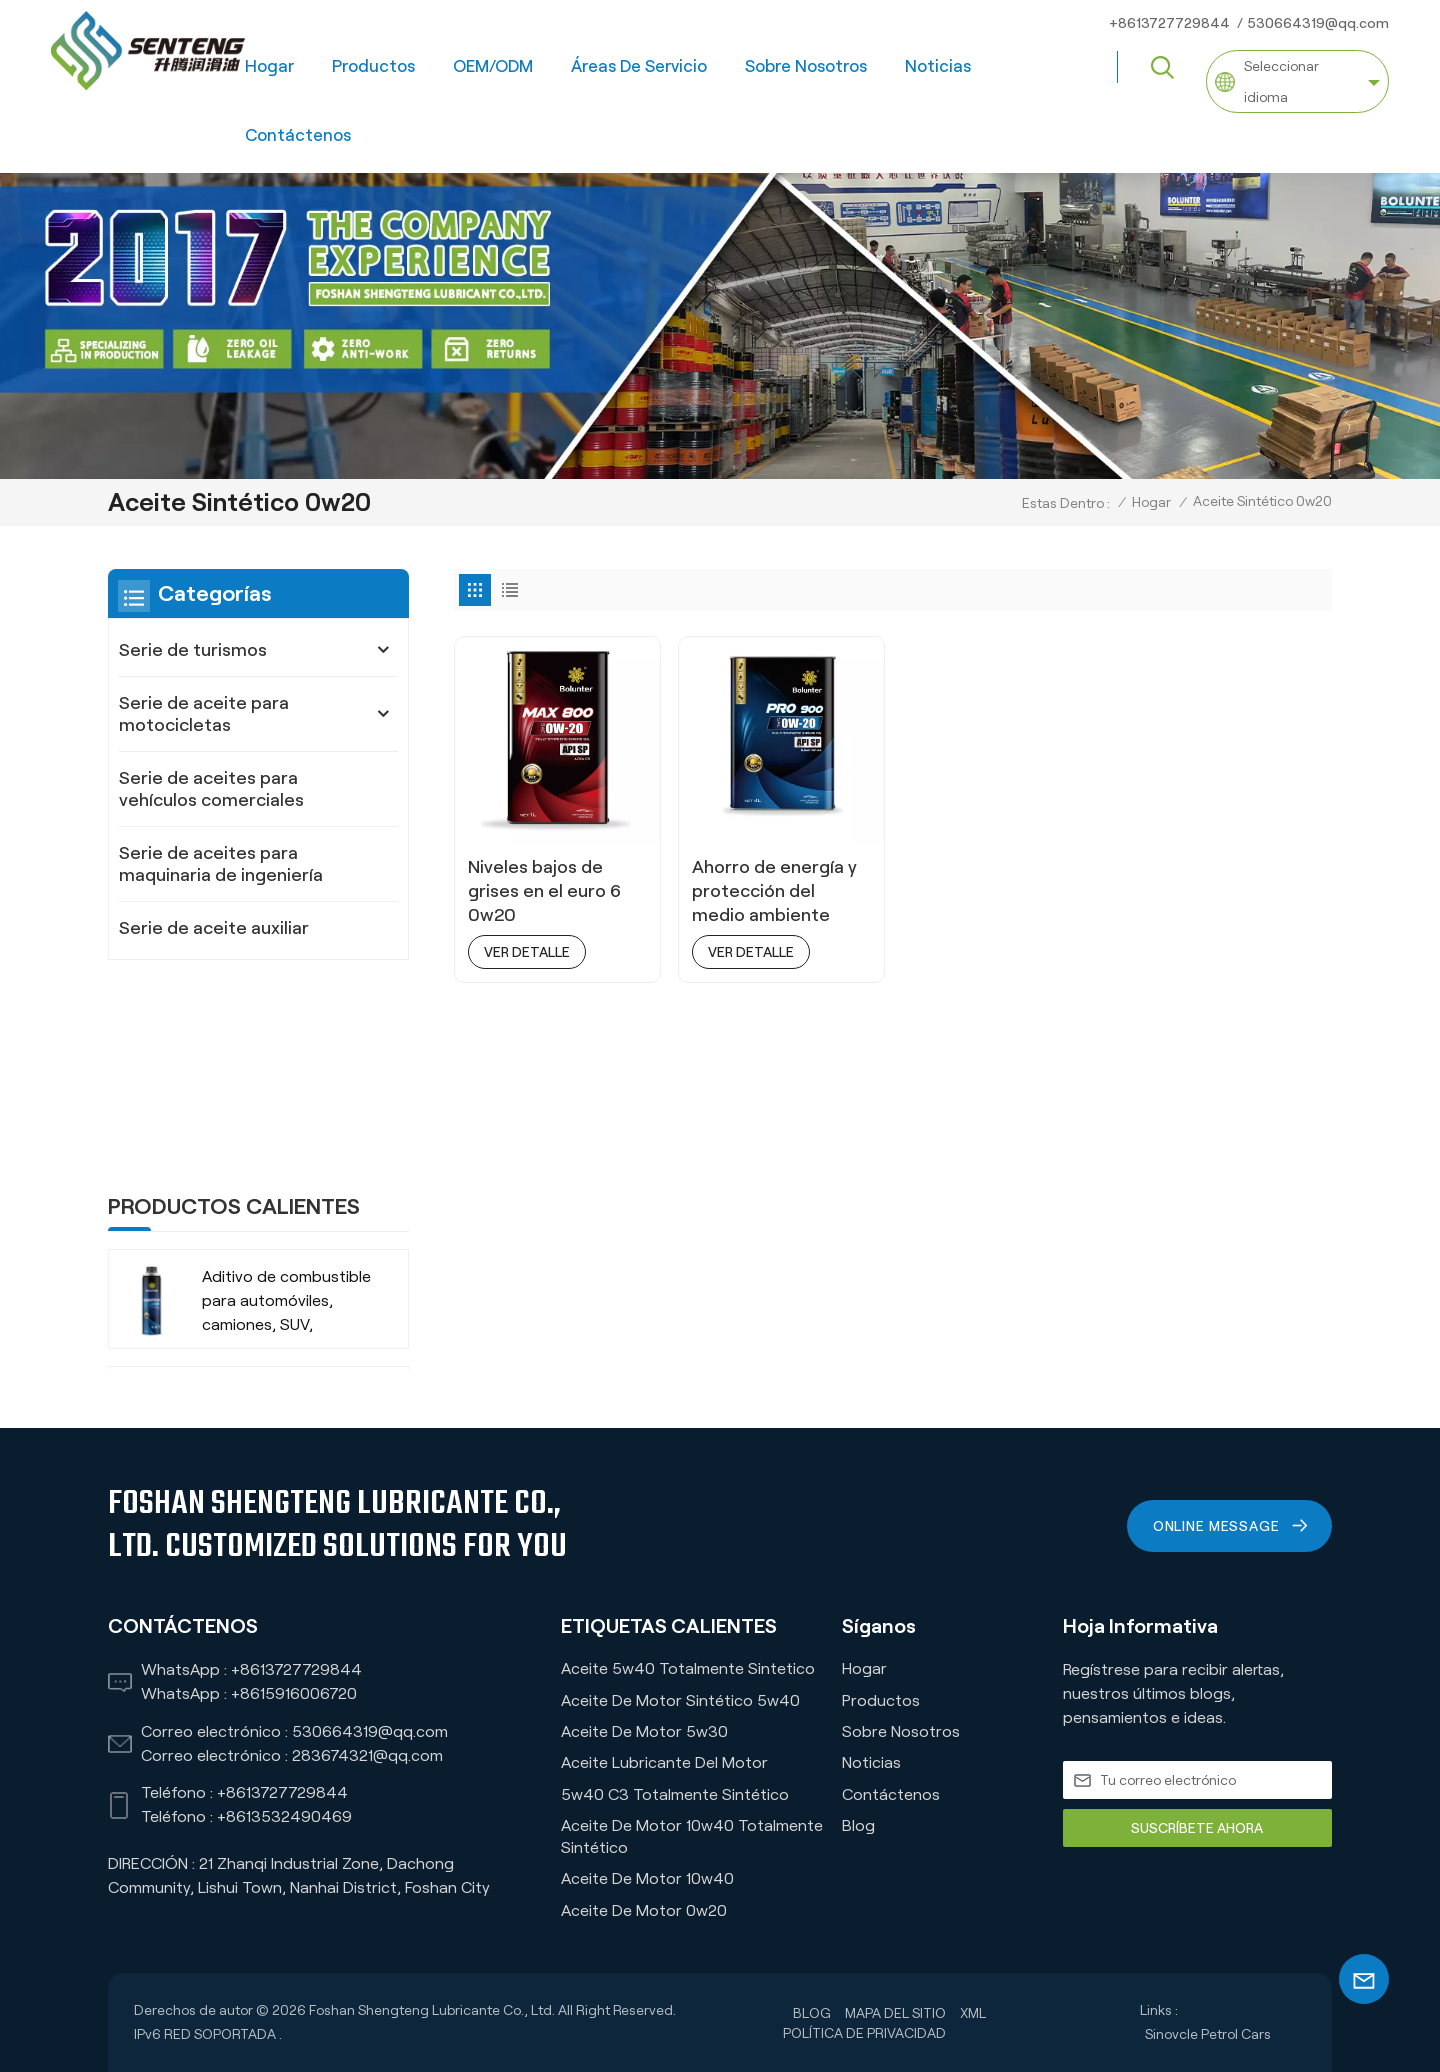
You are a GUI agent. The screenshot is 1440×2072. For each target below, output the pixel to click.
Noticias (938, 66)
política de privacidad (864, 2033)
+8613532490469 (284, 1816)
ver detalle (527, 952)
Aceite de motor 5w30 (644, 1731)
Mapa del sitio (895, 2013)
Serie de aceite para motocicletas (204, 714)
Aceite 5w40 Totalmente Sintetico (688, 1668)
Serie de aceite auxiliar (214, 928)
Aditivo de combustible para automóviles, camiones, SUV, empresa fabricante (286, 1111)
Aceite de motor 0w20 (644, 1910)
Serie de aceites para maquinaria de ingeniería (221, 864)
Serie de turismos (193, 650)
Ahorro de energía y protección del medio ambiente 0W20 (774, 892)
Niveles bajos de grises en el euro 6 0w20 (544, 891)
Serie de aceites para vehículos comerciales (211, 789)
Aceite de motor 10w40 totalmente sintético (692, 1836)
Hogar (269, 66)
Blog (858, 1825)
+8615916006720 (294, 1693)
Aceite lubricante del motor (664, 1762)
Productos (373, 66)
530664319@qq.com (1318, 23)
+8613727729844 (1169, 23)
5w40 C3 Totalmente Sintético (675, 1794)
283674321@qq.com (367, 1755)
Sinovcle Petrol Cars (1208, 2034)
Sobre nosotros (806, 66)
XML (973, 2013)
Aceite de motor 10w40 (647, 1878)
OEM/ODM (493, 66)
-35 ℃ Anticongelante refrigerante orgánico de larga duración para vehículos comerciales (285, 1228)
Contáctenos (298, 135)
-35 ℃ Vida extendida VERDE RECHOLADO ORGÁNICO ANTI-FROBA (282, 1345)
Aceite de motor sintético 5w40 (680, 1700)
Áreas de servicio (639, 66)
